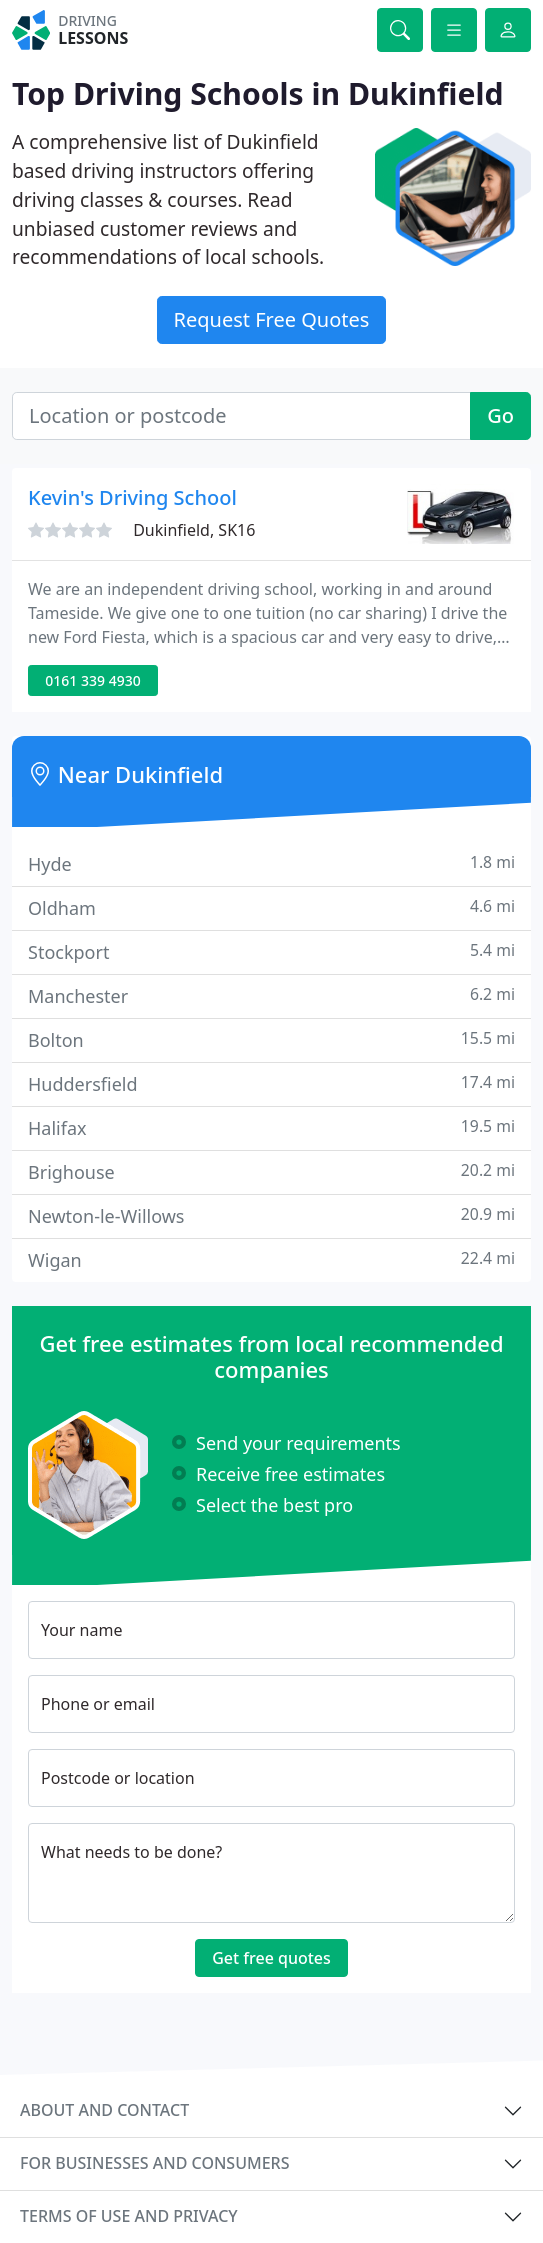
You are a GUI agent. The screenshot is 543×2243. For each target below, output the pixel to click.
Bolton (271, 1039)
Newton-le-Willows (271, 1215)
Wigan (271, 1259)
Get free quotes (271, 1958)
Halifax (271, 1127)
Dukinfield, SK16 (194, 530)
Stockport (271, 951)
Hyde (271, 863)
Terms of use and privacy (129, 2216)
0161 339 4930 (92, 680)
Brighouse (271, 1171)
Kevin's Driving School (132, 497)
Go (500, 415)
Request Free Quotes (272, 319)
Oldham (271, 907)
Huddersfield (271, 1083)
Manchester (271, 995)
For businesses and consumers (154, 2163)
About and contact (104, 2110)
